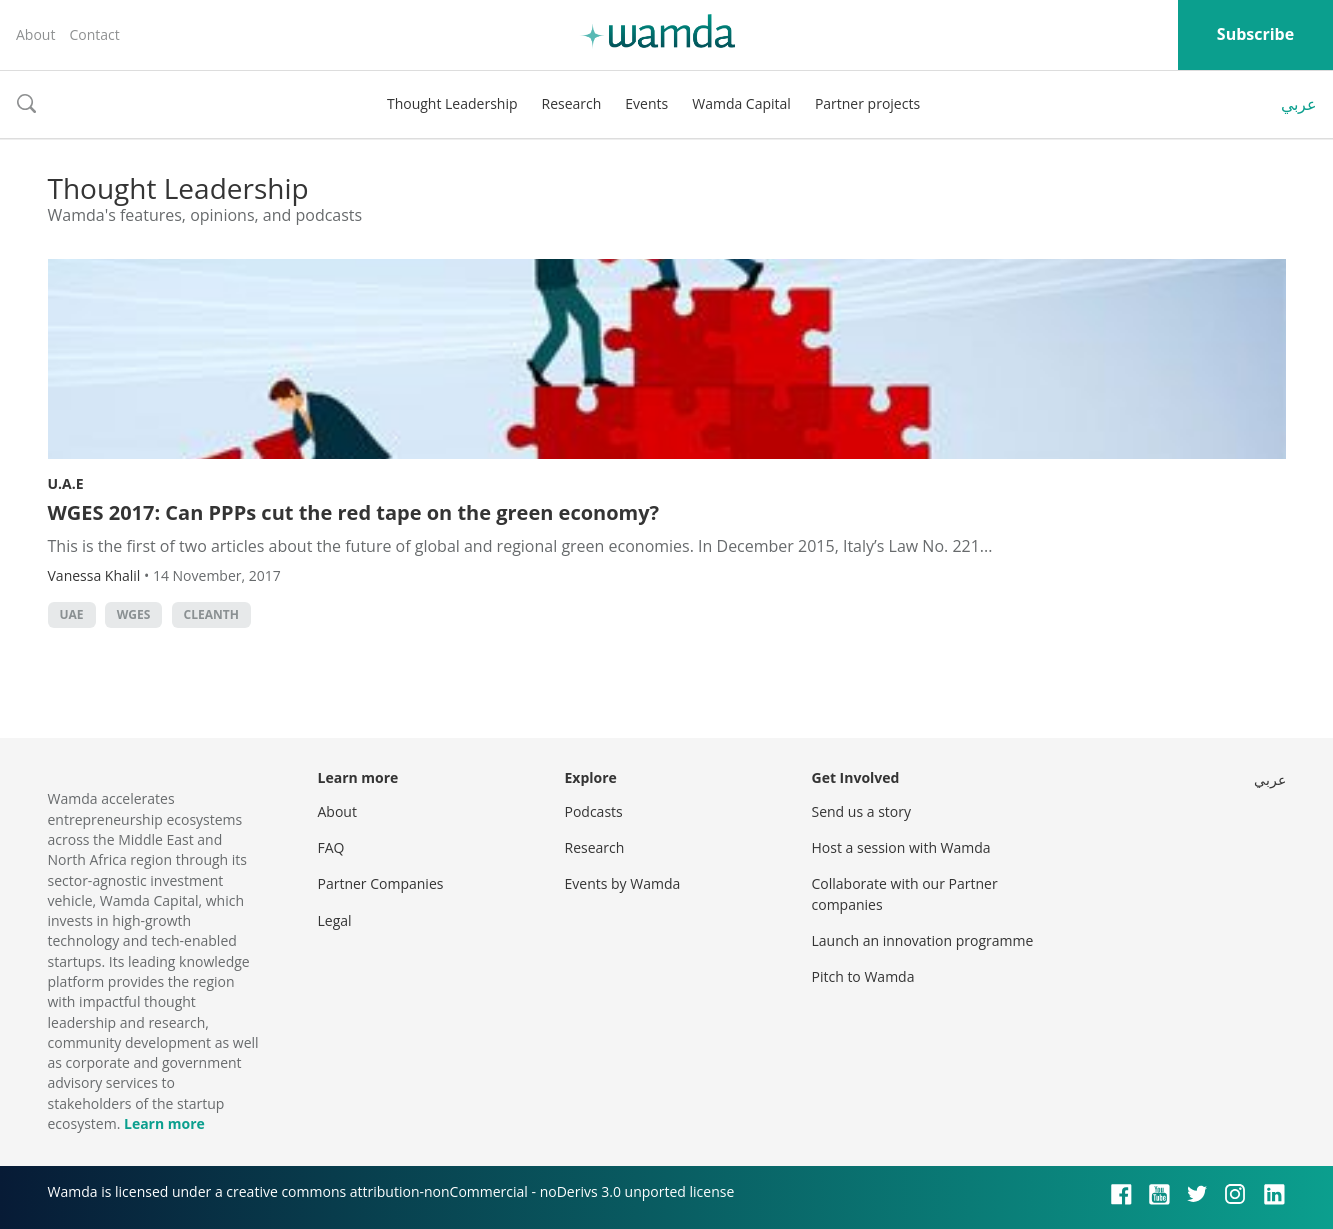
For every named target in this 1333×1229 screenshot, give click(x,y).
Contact (94, 34)
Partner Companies (381, 883)
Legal (335, 920)
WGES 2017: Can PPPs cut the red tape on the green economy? (354, 512)
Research (572, 103)
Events (646, 103)
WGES (134, 614)
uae (72, 614)
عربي (1299, 104)
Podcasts (594, 811)
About (35, 34)
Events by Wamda (623, 883)
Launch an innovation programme (923, 940)
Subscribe (1255, 34)
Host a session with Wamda (901, 847)
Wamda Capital (741, 103)
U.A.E (66, 483)
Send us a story (861, 811)
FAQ (331, 847)
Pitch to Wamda (863, 976)
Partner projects (867, 103)
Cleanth (211, 614)
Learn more (164, 1123)
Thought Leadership (452, 103)
